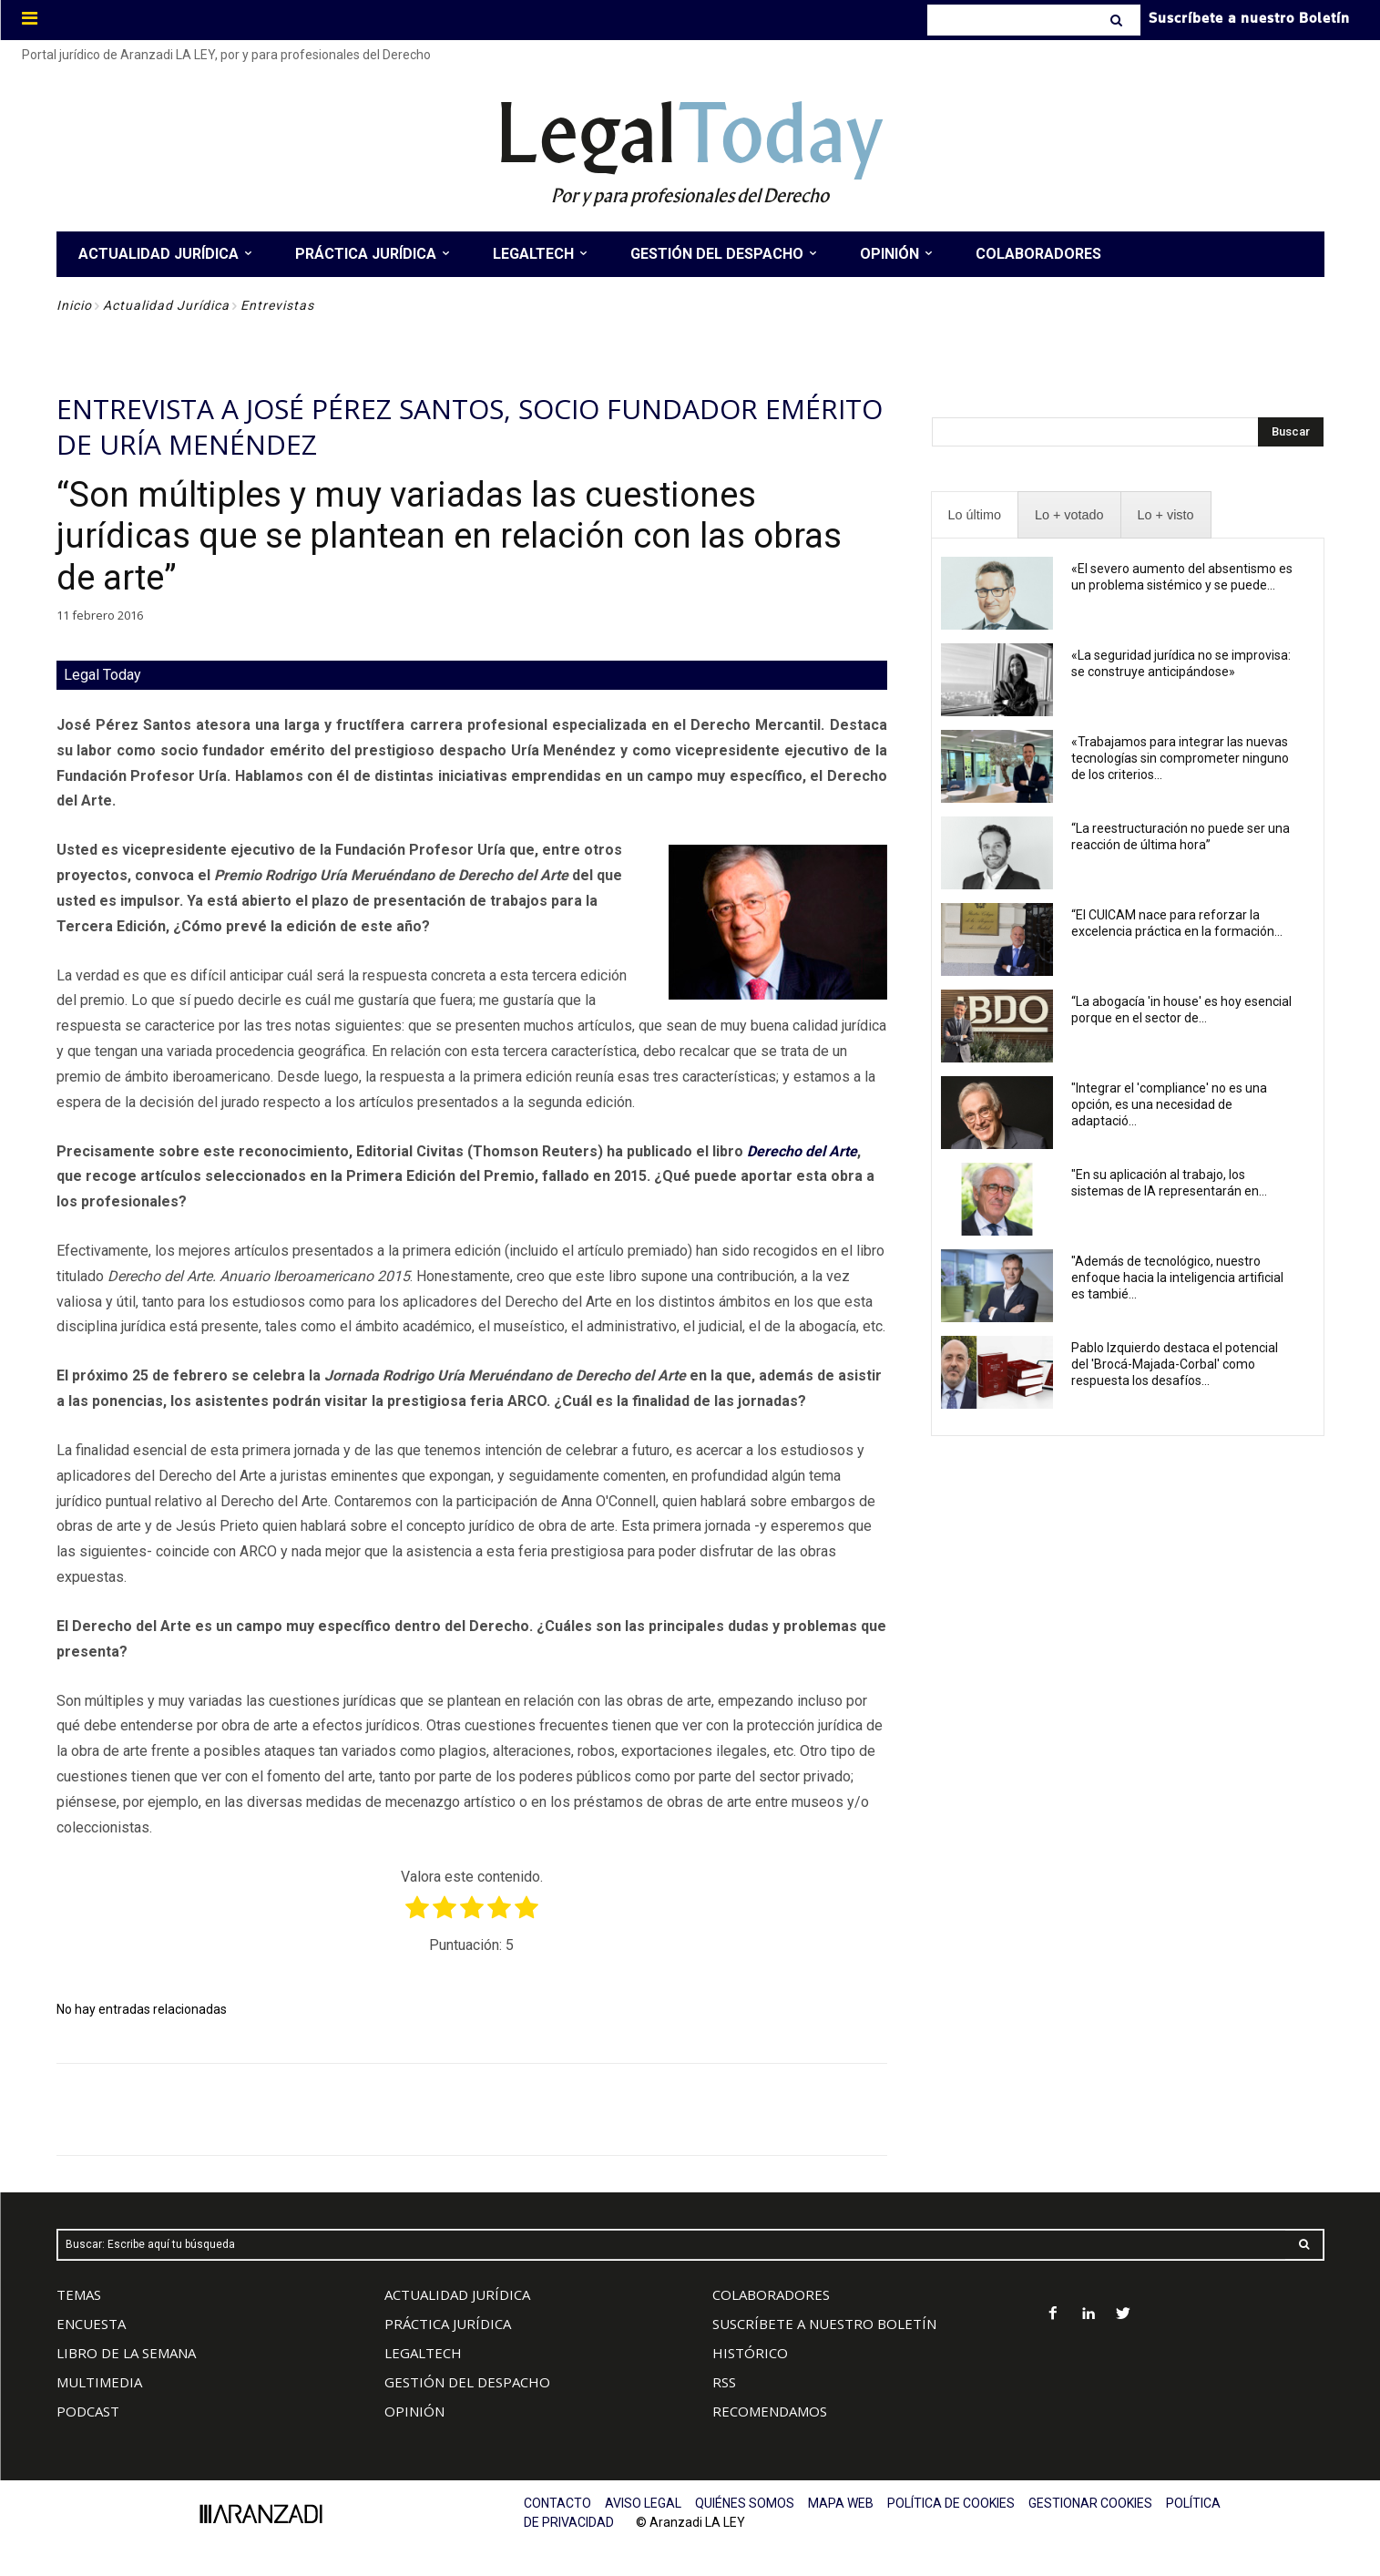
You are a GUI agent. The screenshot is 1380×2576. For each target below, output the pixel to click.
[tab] (974, 515)
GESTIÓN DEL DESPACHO (467, 2382)
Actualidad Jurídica (166, 305)
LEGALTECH (423, 2353)
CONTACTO (557, 2503)
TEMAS (78, 2294)
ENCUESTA (91, 2323)
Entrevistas (277, 305)
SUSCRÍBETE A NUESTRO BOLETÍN (824, 2323)
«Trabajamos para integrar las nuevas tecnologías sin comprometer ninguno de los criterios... (1180, 758)
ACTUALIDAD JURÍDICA (457, 2294)
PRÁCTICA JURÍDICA (447, 2323)
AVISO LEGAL (643, 2503)
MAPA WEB (841, 2503)
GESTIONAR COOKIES (1090, 2503)
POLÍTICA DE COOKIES (951, 2503)
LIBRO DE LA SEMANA (126, 2353)
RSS (724, 2382)
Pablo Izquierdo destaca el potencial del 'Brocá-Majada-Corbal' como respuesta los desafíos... (1174, 1364)
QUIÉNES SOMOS (744, 2503)
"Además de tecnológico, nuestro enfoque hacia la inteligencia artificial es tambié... (1177, 1277)
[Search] (1118, 20)
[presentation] (974, 515)
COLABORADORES (771, 2294)
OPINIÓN (414, 2411)
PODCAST (87, 2411)
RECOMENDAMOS (769, 2411)
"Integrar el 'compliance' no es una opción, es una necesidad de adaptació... (1169, 1104)
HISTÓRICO (750, 2353)
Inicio (74, 305)
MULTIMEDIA (99, 2382)
